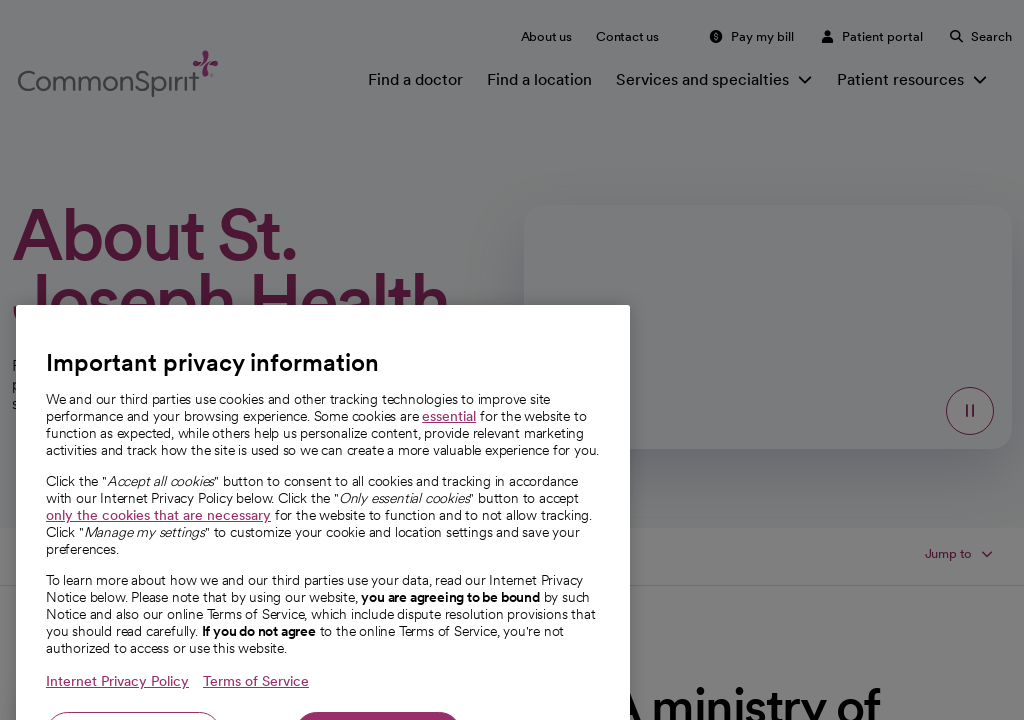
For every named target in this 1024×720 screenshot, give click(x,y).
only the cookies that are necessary (158, 583)
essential (449, 484)
